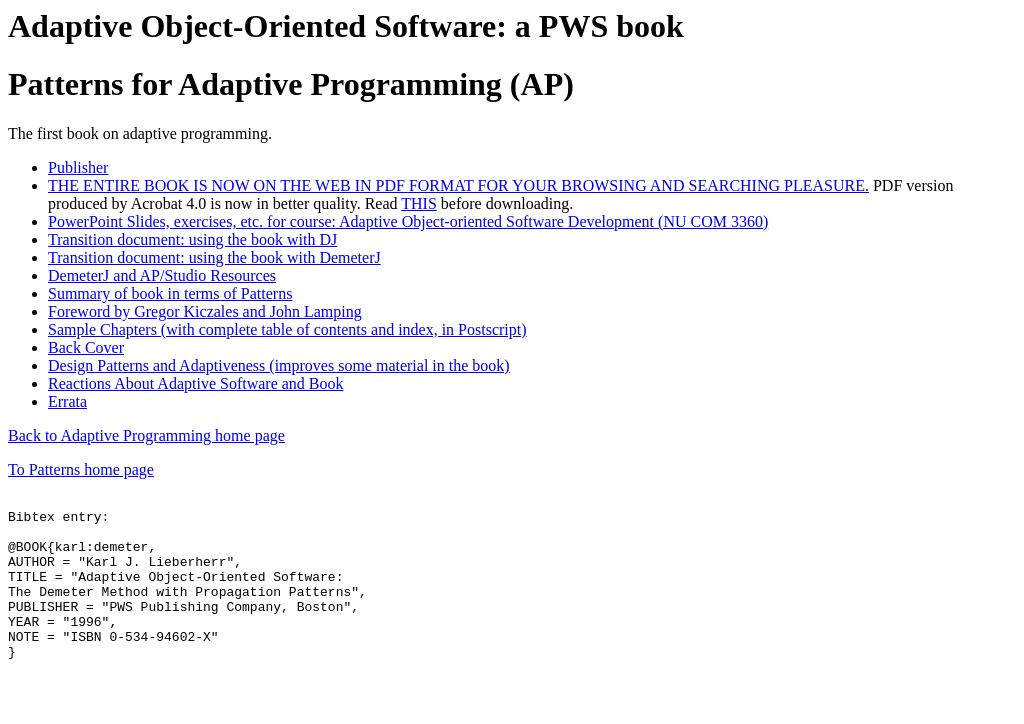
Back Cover (86, 347)
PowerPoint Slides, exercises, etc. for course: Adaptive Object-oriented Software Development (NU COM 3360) (408, 221)
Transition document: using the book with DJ (192, 239)
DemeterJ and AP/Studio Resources (162, 275)
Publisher (78, 167)
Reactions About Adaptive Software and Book (196, 383)
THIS (419, 203)
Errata (67, 401)
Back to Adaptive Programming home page (146, 435)
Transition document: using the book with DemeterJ (214, 257)
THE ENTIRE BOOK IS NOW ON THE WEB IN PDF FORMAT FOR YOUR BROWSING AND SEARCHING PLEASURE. (458, 185)
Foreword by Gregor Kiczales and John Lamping (205, 311)
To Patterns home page (81, 469)
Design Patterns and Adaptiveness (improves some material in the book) (279, 365)
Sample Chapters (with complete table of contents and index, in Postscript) (287, 329)
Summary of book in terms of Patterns (170, 293)
